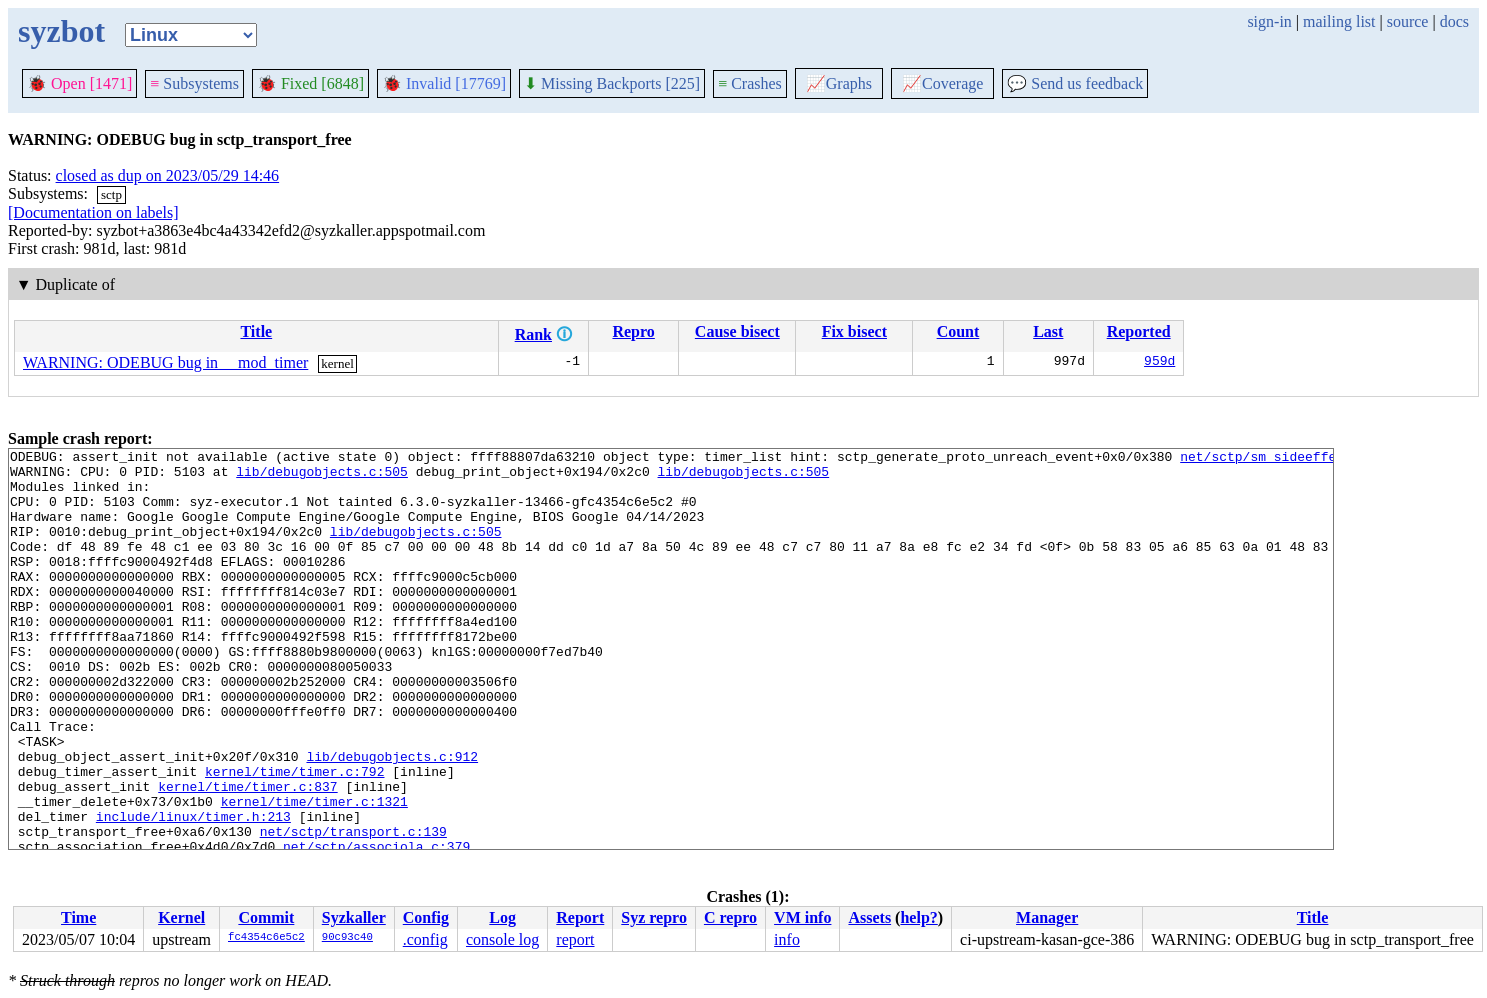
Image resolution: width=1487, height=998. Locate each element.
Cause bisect (737, 331)
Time (78, 917)
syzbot (61, 31)
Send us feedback (1075, 83)
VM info (802, 917)
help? (918, 917)
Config (426, 917)
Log (502, 917)
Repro (633, 331)
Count (958, 331)
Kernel (181, 917)
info (787, 939)
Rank (533, 334)
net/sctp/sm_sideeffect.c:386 (1289, 459)
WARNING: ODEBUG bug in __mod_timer (165, 362)
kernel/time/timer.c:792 (294, 837)
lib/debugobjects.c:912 (392, 819)
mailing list (1339, 21)
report (575, 939)
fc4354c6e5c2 (266, 938)
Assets (869, 917)
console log (502, 939)
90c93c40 (347, 938)
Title (256, 331)
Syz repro (654, 917)
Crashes (750, 83)
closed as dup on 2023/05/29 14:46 (168, 175)
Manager (1047, 917)
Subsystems (194, 83)
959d (1159, 363)
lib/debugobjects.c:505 (322, 477)
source (1408, 21)
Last (1048, 331)
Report (580, 917)
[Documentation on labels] (93, 212)
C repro (730, 917)
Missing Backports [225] (612, 83)
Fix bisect (854, 331)
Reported (1139, 331)
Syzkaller (354, 917)
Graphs (839, 83)
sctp (111, 194)
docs (1454, 21)
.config (425, 939)
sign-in (1269, 21)
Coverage (942, 83)
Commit (266, 917)
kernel (337, 363)
